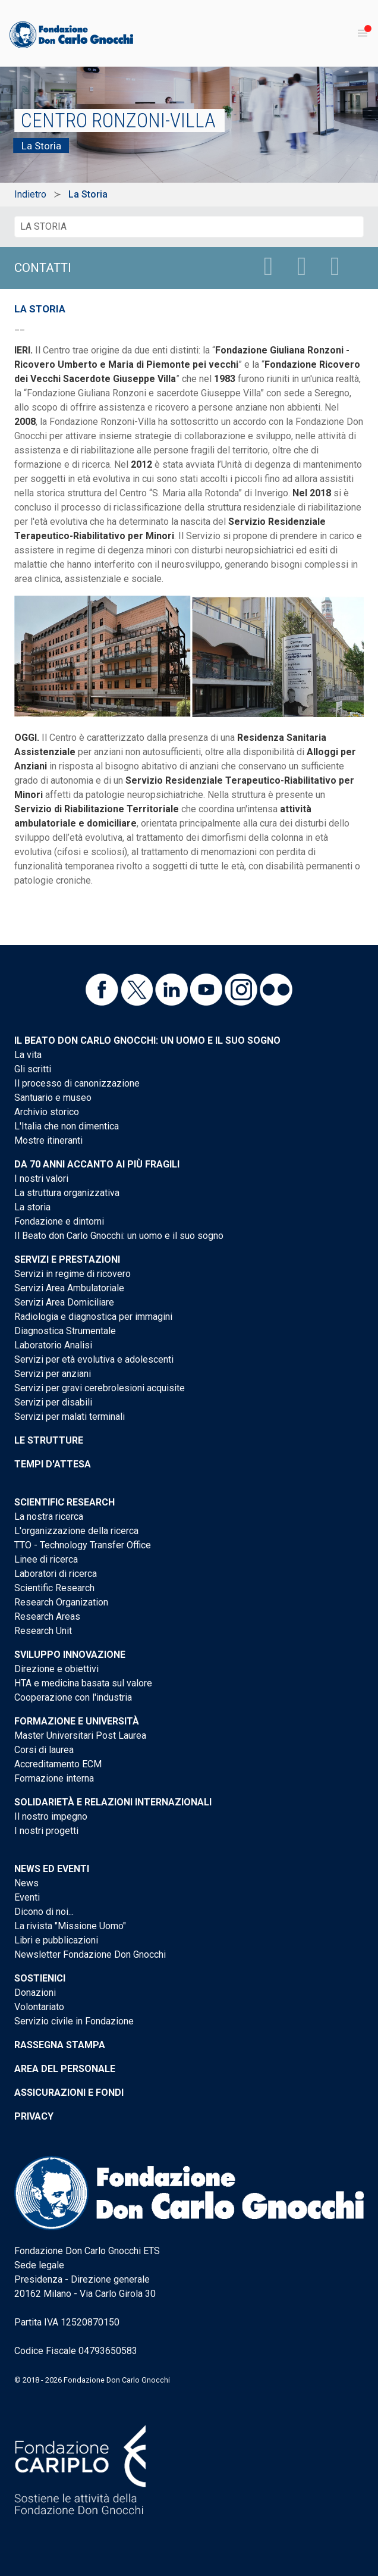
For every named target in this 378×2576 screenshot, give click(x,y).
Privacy (33, 2116)
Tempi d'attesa (52, 1464)
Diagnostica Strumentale (65, 1330)
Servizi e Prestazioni (67, 1259)
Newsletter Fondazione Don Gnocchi (90, 1954)
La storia (32, 1207)
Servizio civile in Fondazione (74, 2021)
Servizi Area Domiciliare (64, 1302)
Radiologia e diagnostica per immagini (93, 1316)
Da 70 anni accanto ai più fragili (96, 1164)
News (26, 1883)
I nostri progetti (46, 1830)
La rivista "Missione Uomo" (70, 1926)
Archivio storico (46, 1112)
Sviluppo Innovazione (69, 1654)
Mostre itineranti (48, 1140)
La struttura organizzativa (66, 1192)
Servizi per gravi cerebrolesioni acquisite (99, 1388)
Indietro (30, 194)
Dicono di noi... (44, 1911)
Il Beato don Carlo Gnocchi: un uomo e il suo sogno (147, 1040)
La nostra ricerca (48, 1516)
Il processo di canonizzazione (77, 1083)
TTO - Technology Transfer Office (82, 1545)
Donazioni (35, 1992)
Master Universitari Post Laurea (80, 1735)
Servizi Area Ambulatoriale (69, 1288)
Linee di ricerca (46, 1559)
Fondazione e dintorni (59, 1221)
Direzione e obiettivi (56, 1668)
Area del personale (64, 2068)
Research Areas (47, 1616)
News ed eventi (51, 1868)
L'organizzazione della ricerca (76, 1530)
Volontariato (39, 2006)
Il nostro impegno (50, 1816)
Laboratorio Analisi (53, 1345)
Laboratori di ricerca (55, 1573)
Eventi (27, 1897)
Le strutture (48, 1440)
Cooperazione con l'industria (73, 1697)
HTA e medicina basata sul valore (83, 1683)
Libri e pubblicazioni (56, 1940)
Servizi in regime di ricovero (72, 1273)
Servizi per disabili (53, 1402)
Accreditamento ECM (58, 1764)
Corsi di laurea (44, 1749)
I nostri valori (41, 1178)
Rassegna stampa (59, 2045)
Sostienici (39, 1978)
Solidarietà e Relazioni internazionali (113, 1802)
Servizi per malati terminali (69, 1416)
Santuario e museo (53, 1097)
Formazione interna (54, 1778)
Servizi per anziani (52, 1373)
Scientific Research (64, 1502)
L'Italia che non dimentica (66, 1126)
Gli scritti (32, 1069)
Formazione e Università (76, 1721)
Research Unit (43, 1630)
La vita (28, 1054)
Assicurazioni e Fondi (69, 2092)
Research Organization (61, 1602)
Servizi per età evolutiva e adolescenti (94, 1359)
